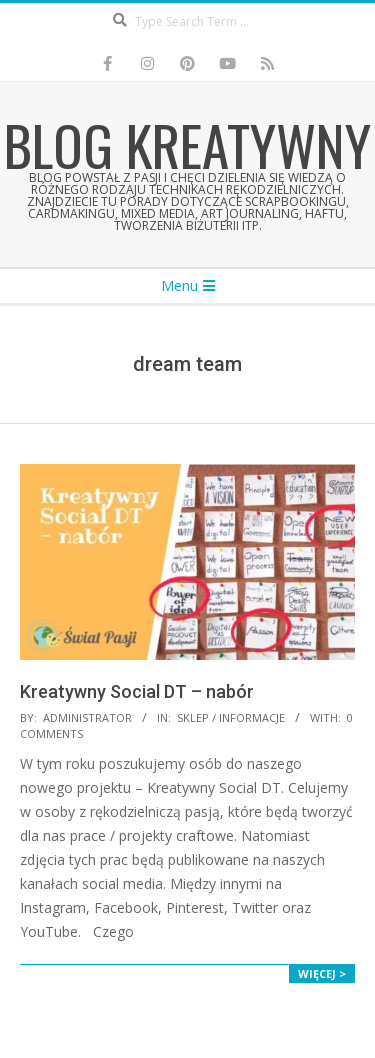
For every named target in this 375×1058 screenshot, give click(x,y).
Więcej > (322, 973)
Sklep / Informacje (231, 717)
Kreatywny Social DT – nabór (137, 691)
